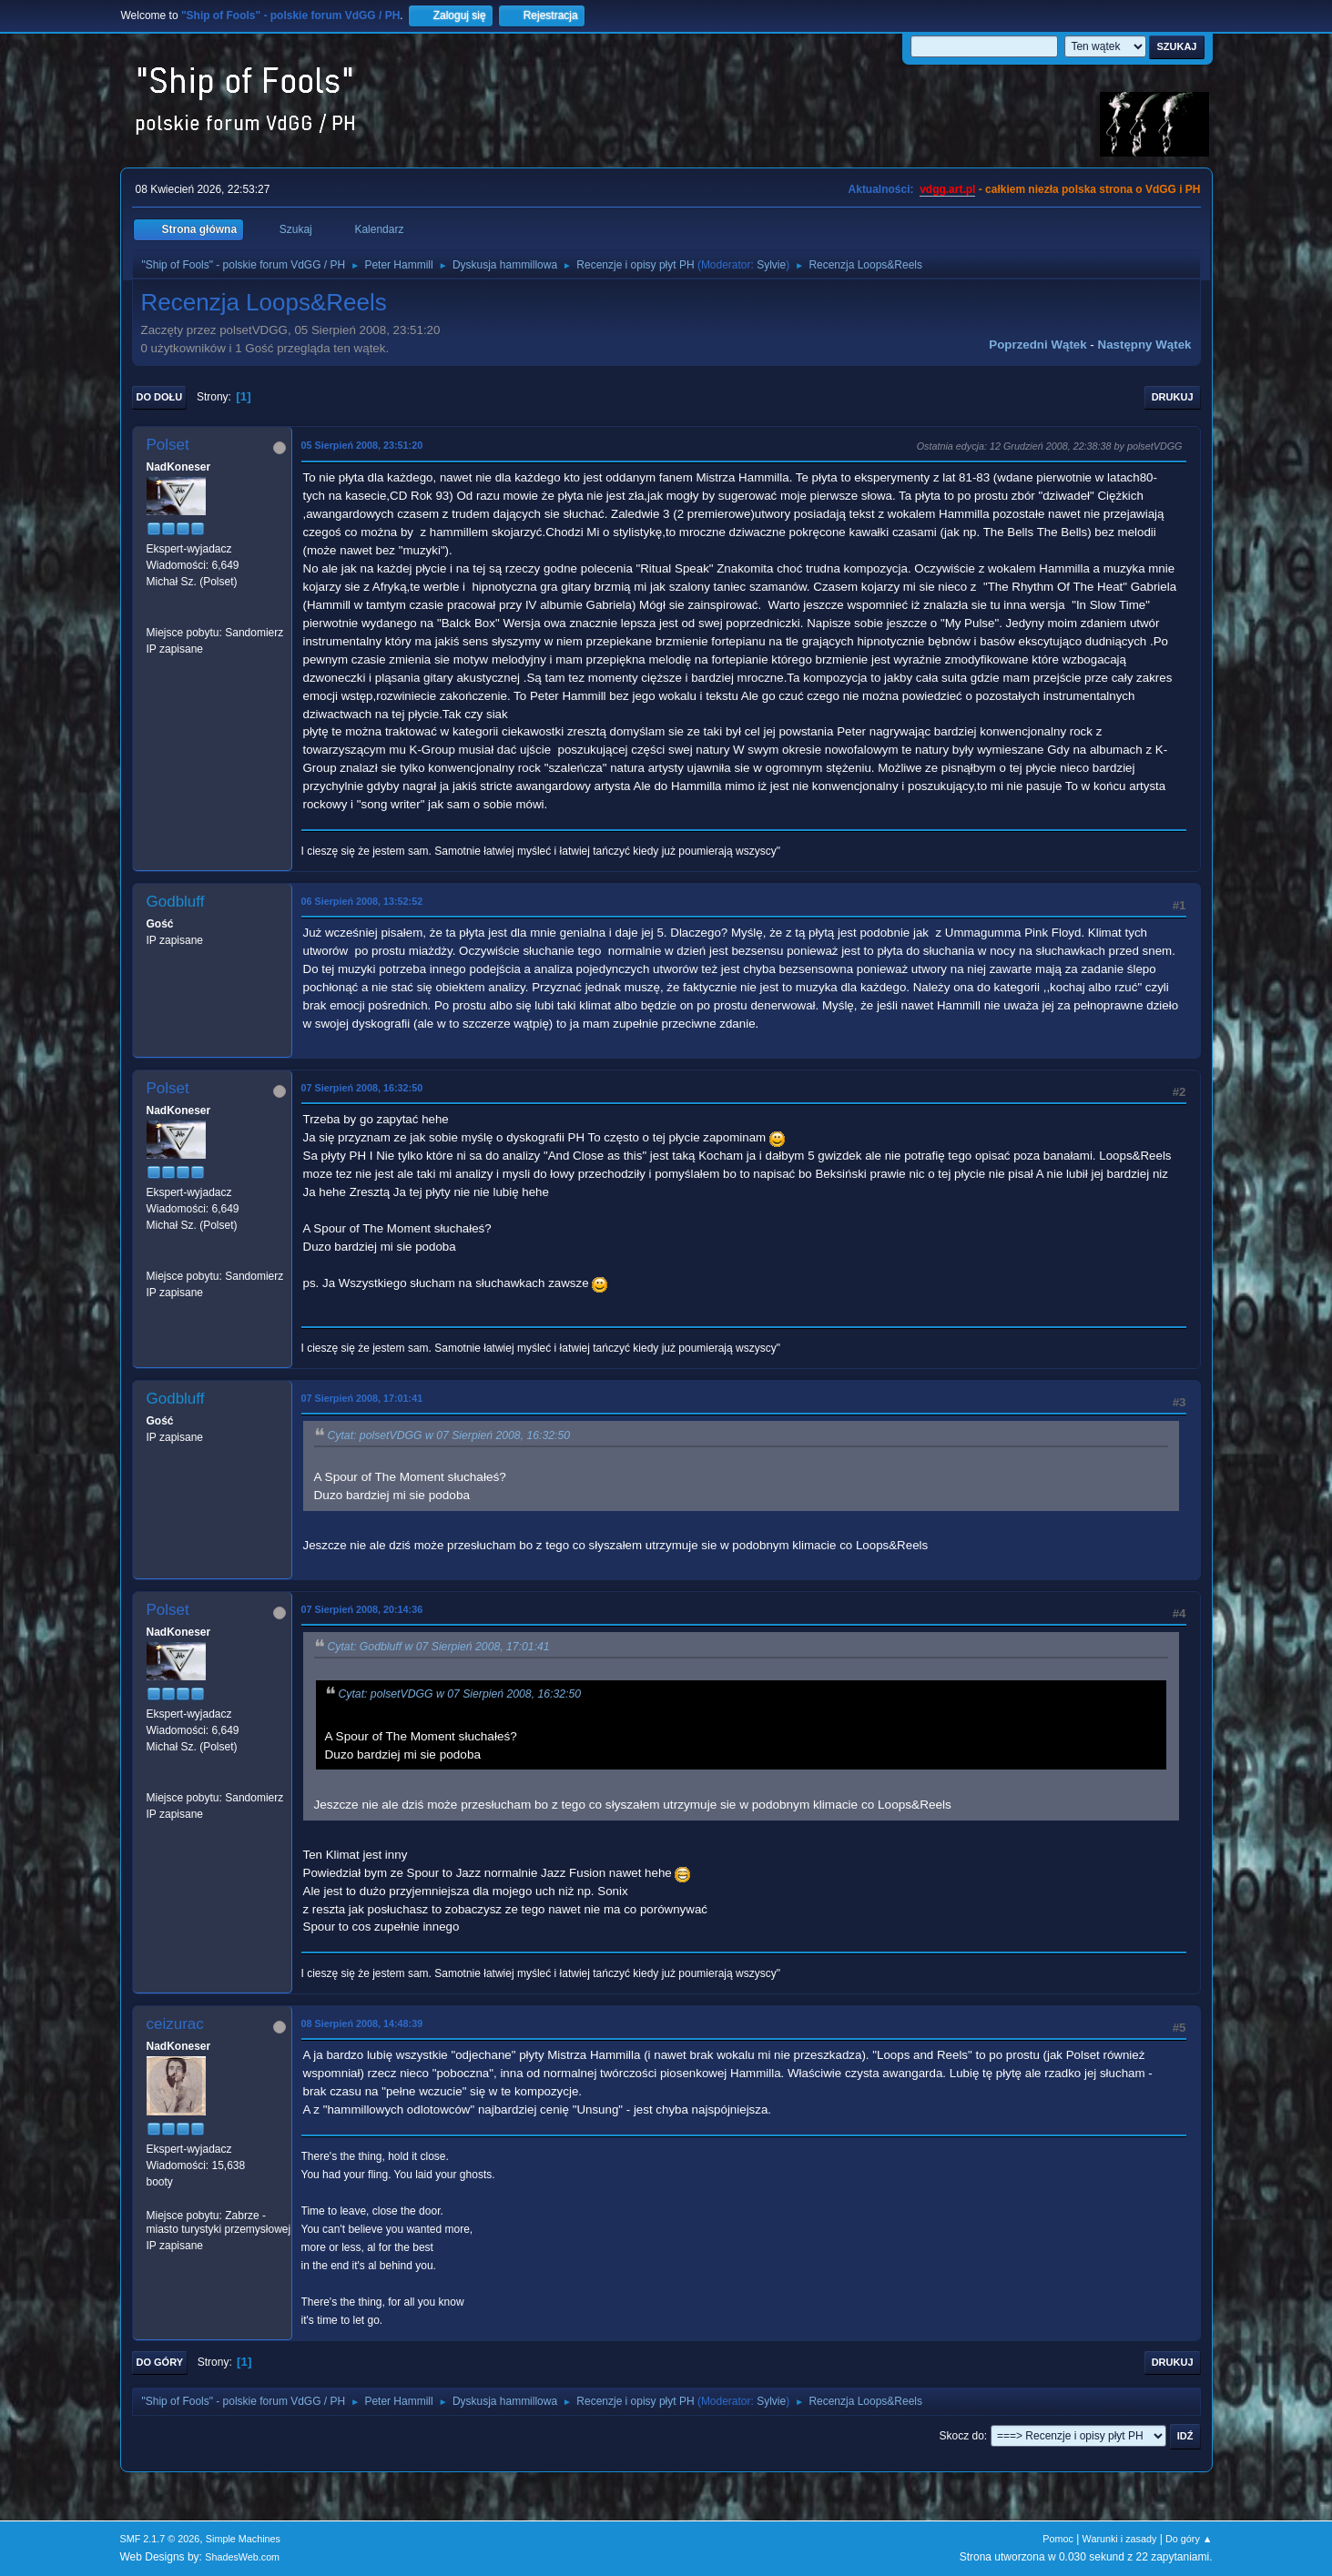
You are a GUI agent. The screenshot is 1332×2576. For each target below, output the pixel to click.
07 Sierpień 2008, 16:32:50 (362, 1087)
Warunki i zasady (1120, 2538)
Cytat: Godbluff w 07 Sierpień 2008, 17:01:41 (439, 1646)
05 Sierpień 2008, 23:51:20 (362, 445)
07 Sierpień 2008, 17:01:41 (362, 1398)
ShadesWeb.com (242, 2556)
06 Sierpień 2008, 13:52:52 (362, 901)
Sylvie (771, 265)
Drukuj (1173, 396)
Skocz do (962, 2435)
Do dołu (160, 396)
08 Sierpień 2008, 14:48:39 (362, 2023)
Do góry (160, 2362)
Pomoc (1057, 2538)
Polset (168, 444)
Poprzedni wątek (1037, 344)
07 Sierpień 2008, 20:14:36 (362, 1609)
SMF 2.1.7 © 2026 (160, 2538)
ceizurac (175, 2024)
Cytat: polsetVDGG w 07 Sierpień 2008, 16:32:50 (449, 1435)
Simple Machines (243, 2538)
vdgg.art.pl (947, 189)
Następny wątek (1145, 344)
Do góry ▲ (1188, 2538)
